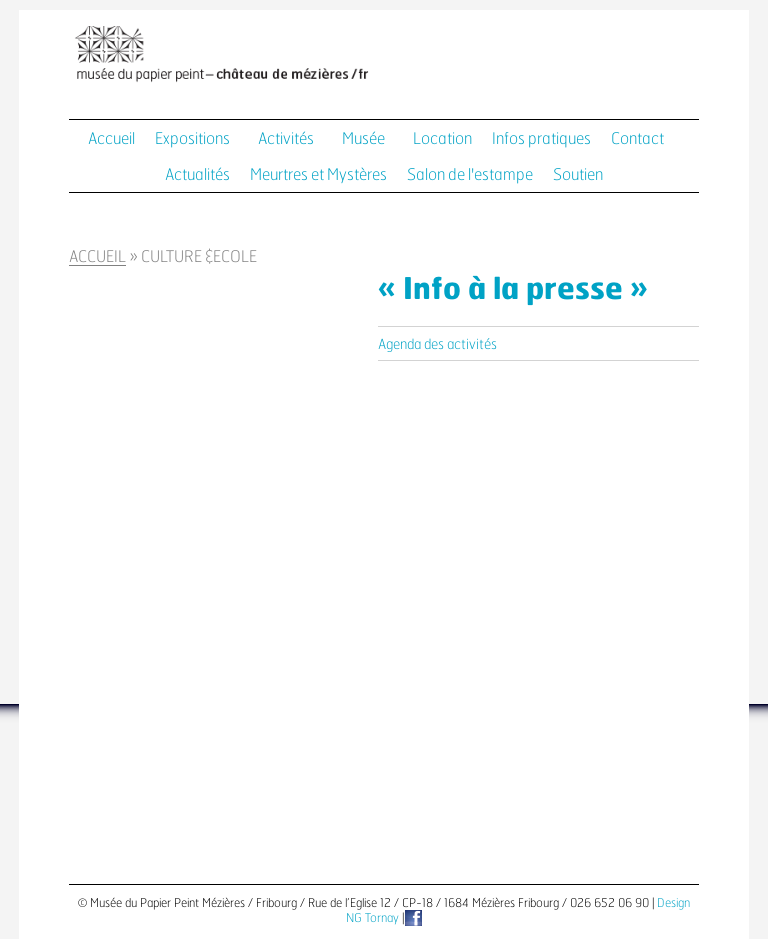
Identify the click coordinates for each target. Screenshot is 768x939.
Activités (286, 139)
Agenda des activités (437, 345)
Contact (637, 139)
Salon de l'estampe (470, 175)
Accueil (111, 139)
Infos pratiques (541, 139)
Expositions (192, 139)
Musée (363, 139)
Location (442, 139)
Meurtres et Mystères (318, 175)
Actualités (197, 175)
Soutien (578, 175)
